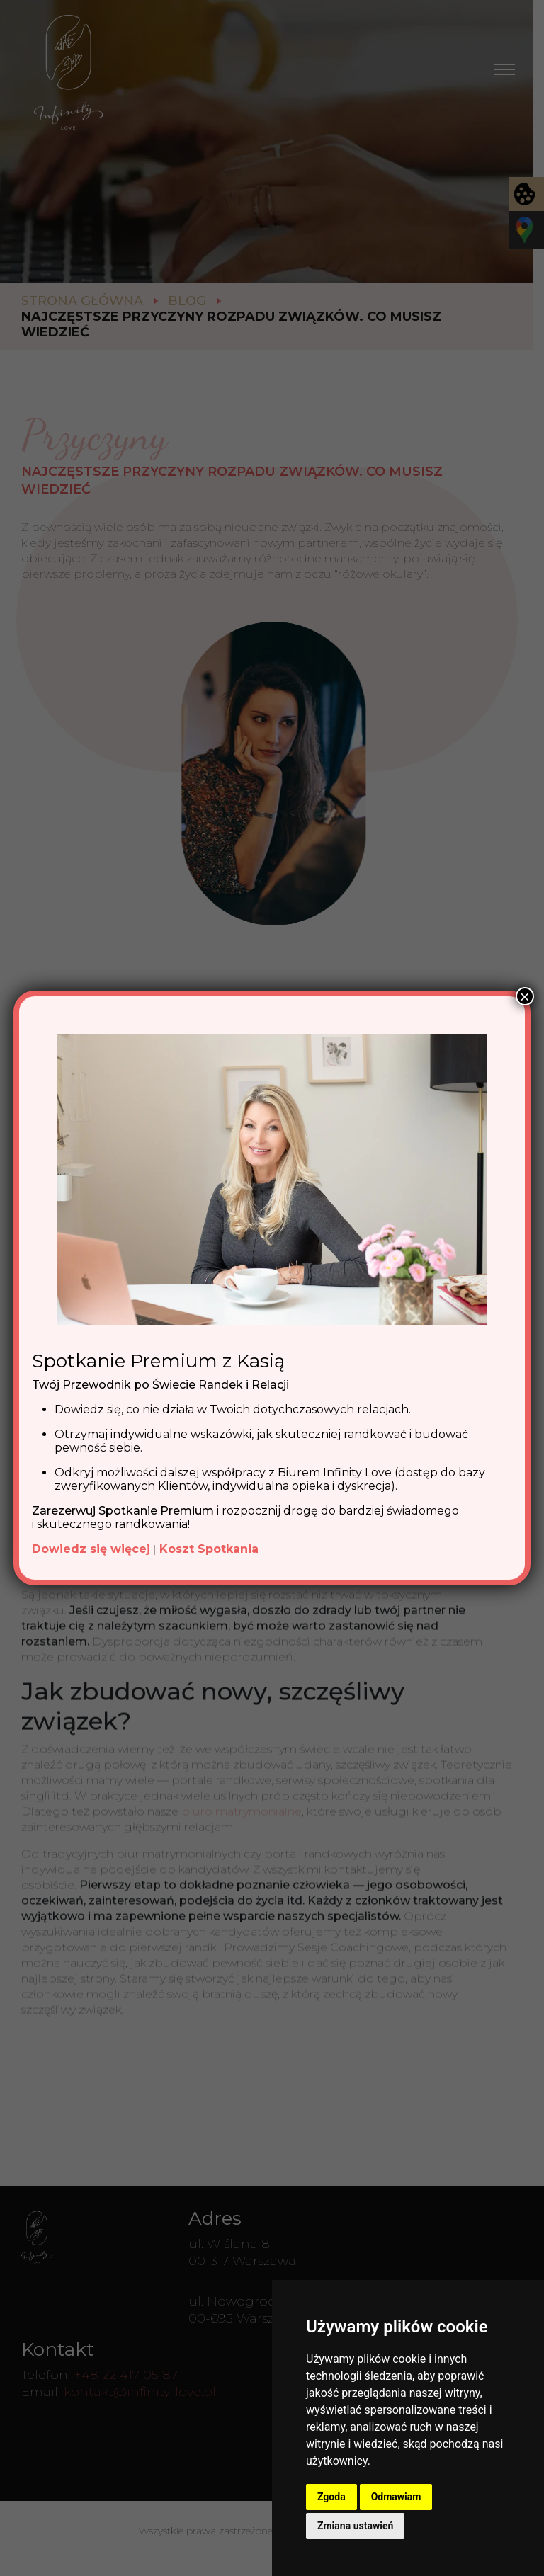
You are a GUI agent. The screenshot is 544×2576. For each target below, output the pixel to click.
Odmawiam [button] (396, 2496)
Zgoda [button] (331, 2496)
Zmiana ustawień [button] (355, 2525)
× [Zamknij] (525, 996)
